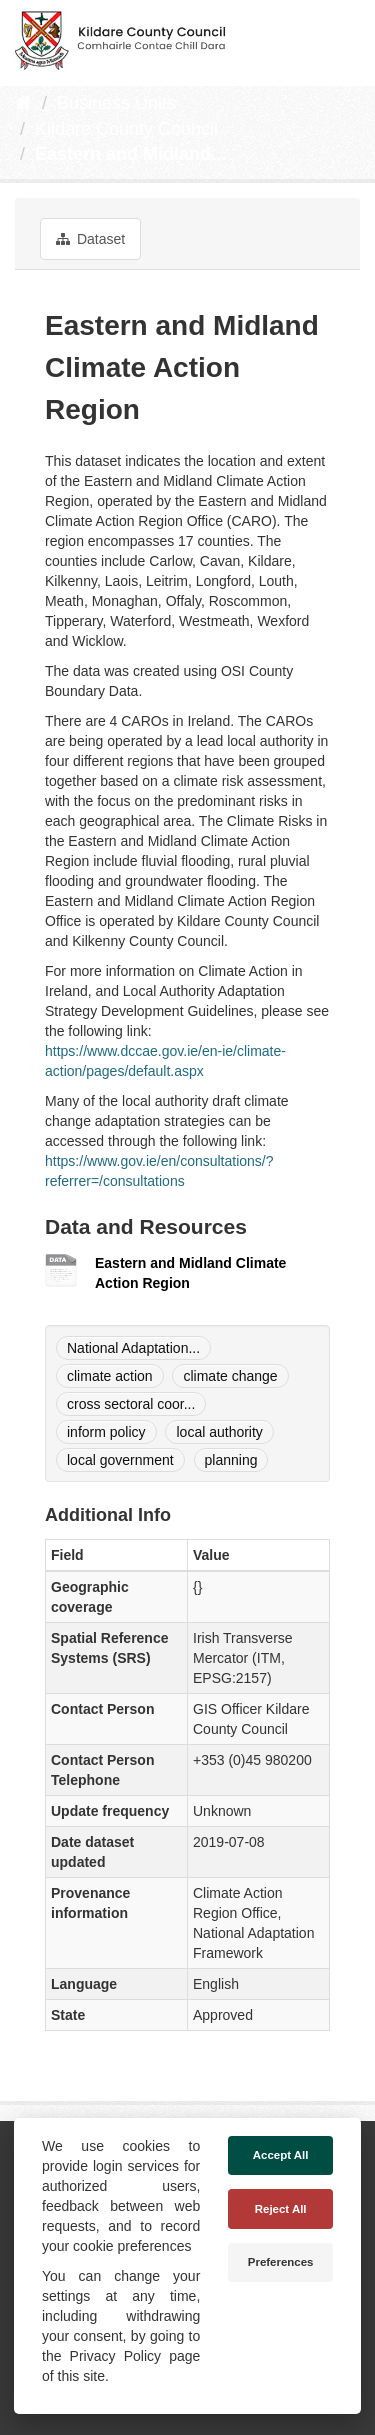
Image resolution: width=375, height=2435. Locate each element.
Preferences (281, 2262)
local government (120, 1460)
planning (231, 1460)
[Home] (23, 103)
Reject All (281, 2209)
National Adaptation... (133, 1348)
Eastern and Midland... (130, 154)
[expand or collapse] (343, 38)
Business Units (116, 103)
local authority (219, 1432)
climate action (110, 1376)
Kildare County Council (126, 129)
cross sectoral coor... (131, 1404)
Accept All (281, 2155)
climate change (230, 1376)
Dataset (90, 239)
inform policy (106, 1432)
